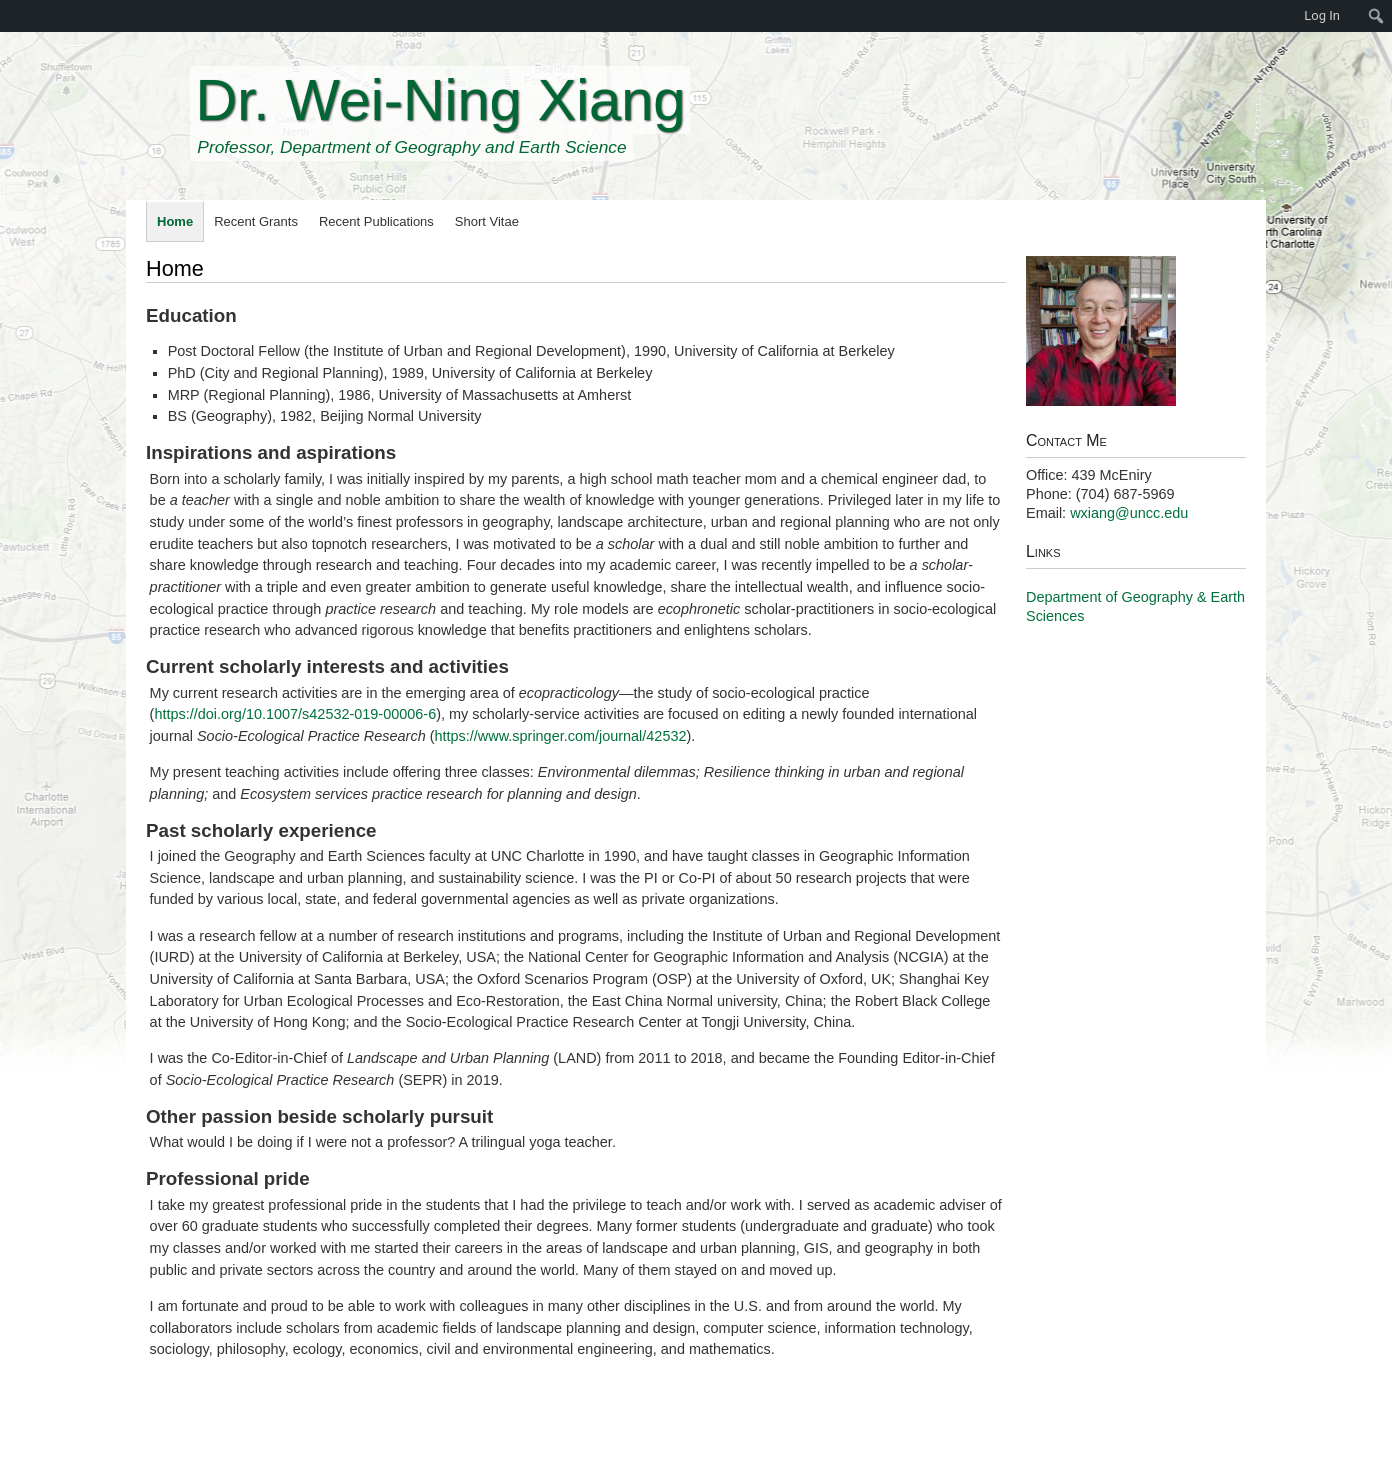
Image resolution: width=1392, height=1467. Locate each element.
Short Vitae (487, 221)
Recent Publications (376, 221)
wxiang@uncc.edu (1129, 513)
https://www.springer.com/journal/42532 (561, 736)
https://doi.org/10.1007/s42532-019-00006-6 (295, 714)
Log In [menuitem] (1322, 15)
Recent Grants (256, 221)
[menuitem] (10, 16)
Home (175, 221)
